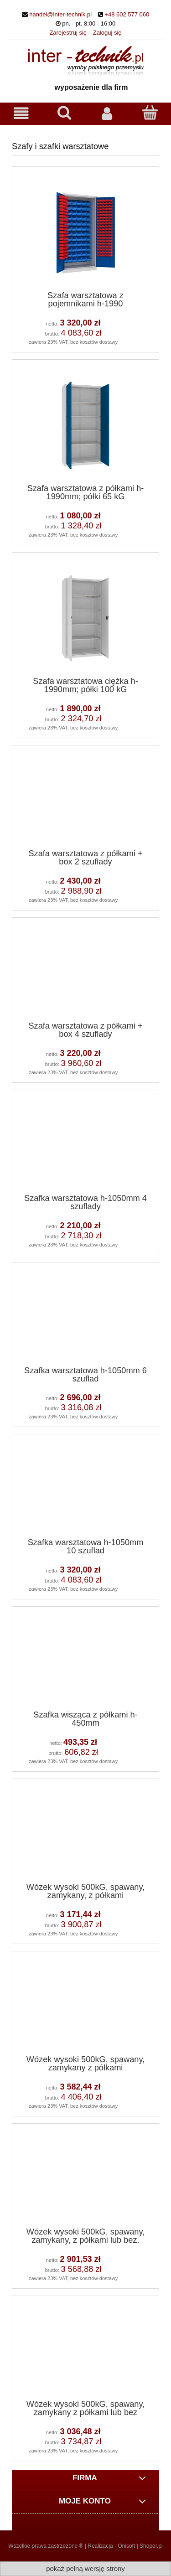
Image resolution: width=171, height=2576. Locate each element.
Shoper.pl (151, 2546)
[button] (21, 113)
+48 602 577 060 (126, 14)
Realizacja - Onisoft (111, 2546)
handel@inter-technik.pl (60, 14)
